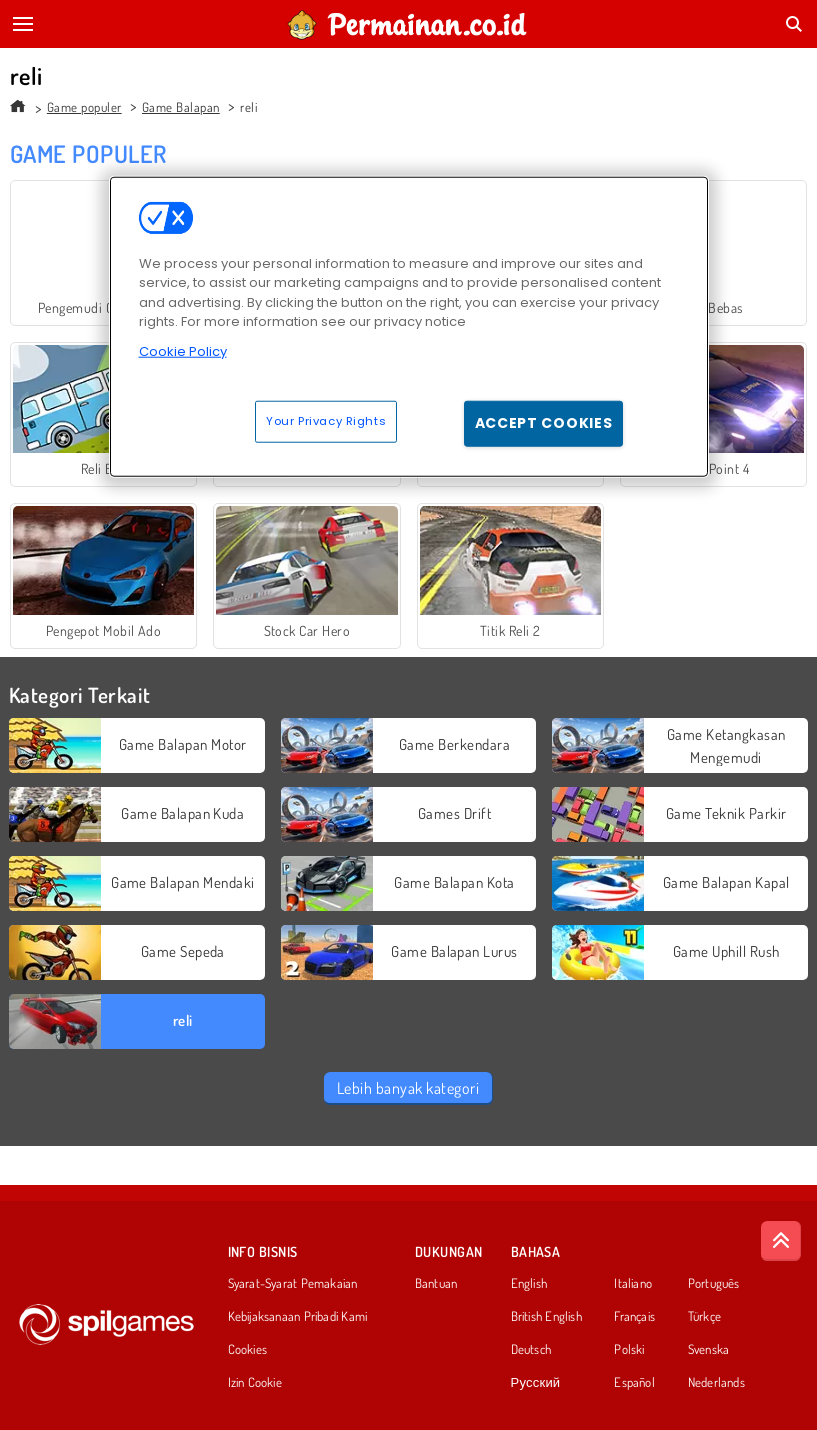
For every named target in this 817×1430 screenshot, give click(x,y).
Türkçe (704, 1317)
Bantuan (436, 1284)
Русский (536, 1383)
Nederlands (716, 1383)
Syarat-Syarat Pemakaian (293, 1284)
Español (634, 1383)
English (529, 1284)
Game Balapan (181, 107)
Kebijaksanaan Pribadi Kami (298, 1317)
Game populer (84, 107)
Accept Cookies (544, 423)
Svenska (709, 1350)
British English (546, 1317)
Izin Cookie (255, 1383)
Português (714, 1284)
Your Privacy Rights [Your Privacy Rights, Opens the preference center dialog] (326, 421)
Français (634, 1317)
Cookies (248, 1350)
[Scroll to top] (781, 1241)
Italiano (633, 1284)
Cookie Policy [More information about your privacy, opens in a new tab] (183, 350)
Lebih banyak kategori (408, 1088)
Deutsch (531, 1350)
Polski (629, 1350)
